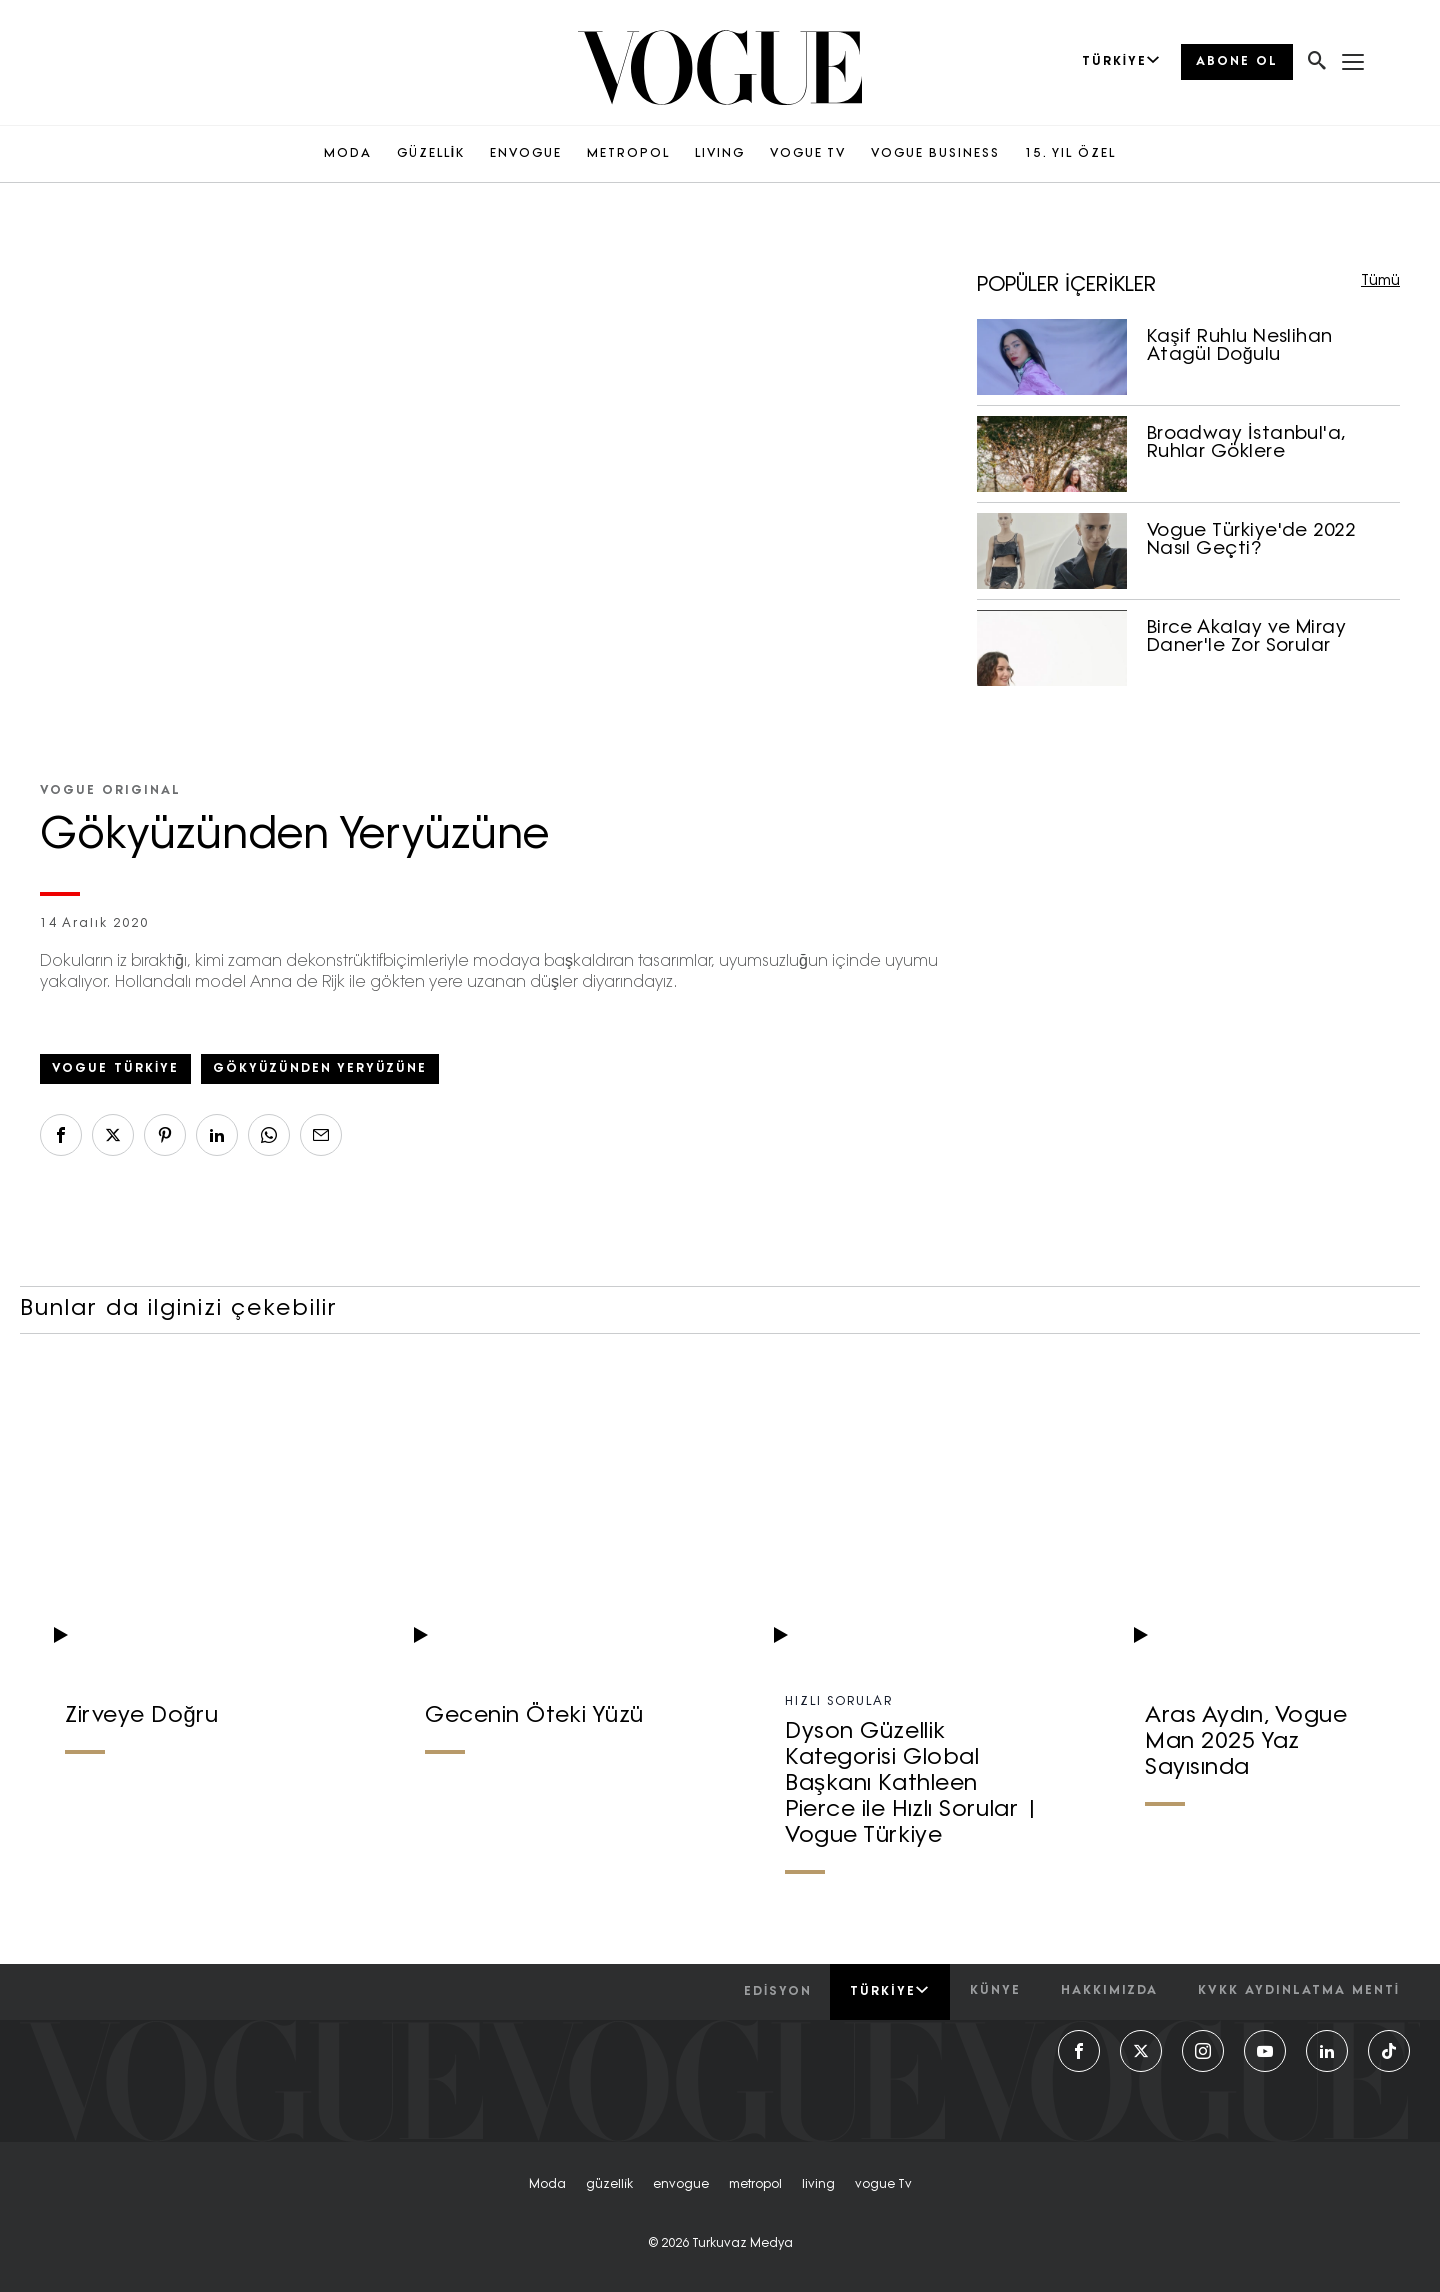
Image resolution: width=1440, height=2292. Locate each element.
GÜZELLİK (431, 154)
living (818, 2185)
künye (995, 1991)
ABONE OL (1237, 62)
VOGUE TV (808, 154)
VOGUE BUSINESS (935, 154)
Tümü (1380, 281)
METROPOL (628, 154)
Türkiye (889, 1991)
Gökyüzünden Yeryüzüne (320, 1069)
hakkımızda (1109, 1991)
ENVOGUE (526, 154)
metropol (755, 2185)
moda (547, 2185)
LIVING (720, 154)
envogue (681, 2185)
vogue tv (883, 2185)
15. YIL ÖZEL (1070, 154)
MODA (348, 154)
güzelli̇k (609, 2185)
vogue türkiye (115, 1069)
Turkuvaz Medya (742, 2244)
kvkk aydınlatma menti (1299, 1991)
